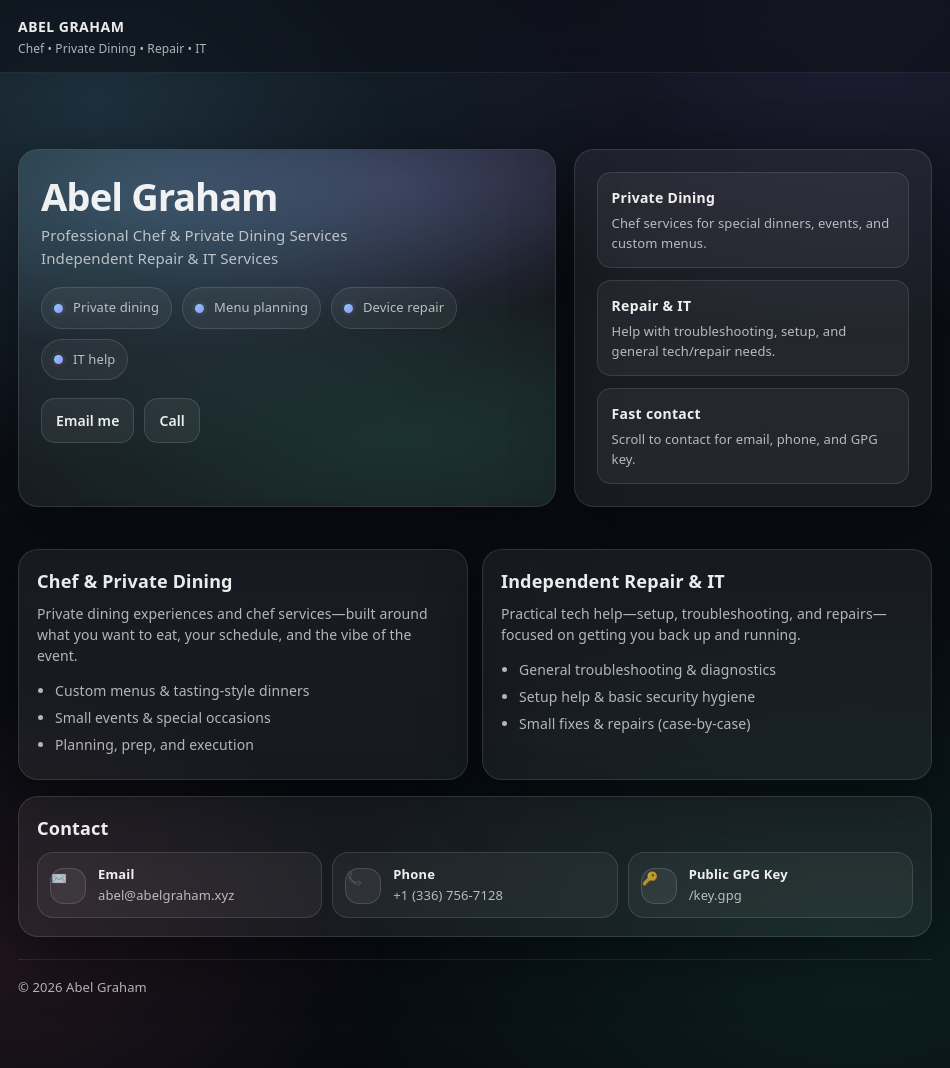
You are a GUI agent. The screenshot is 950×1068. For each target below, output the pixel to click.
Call (171, 420)
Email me (87, 420)
